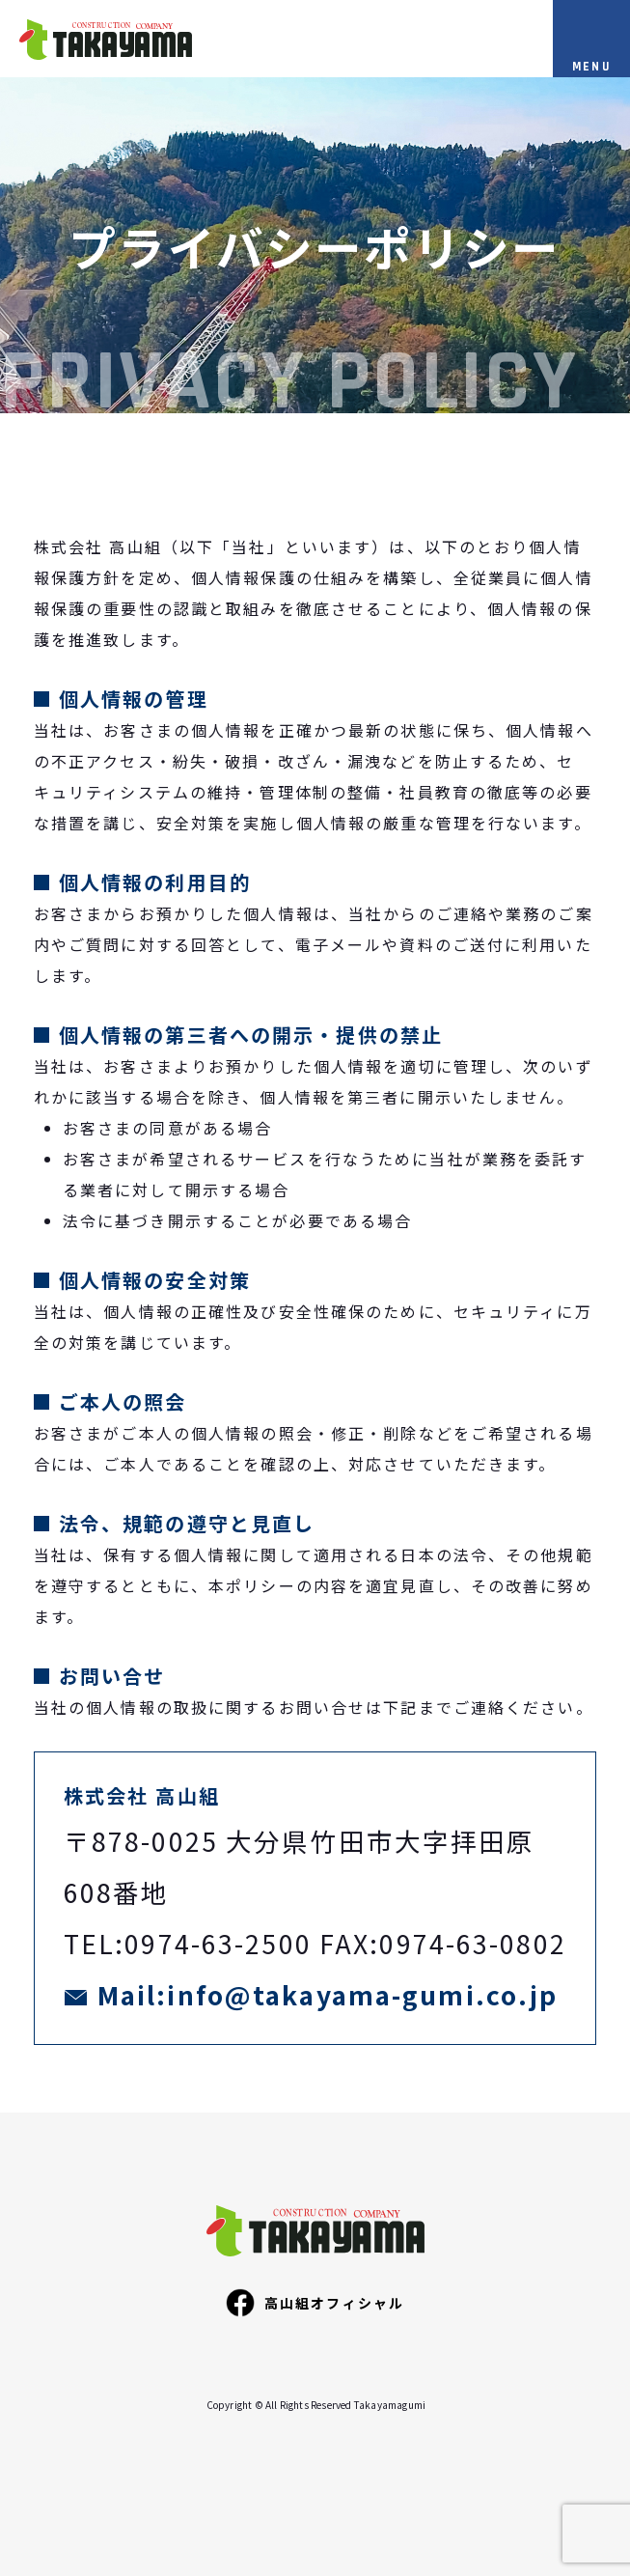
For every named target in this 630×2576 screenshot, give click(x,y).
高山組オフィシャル (315, 2302)
